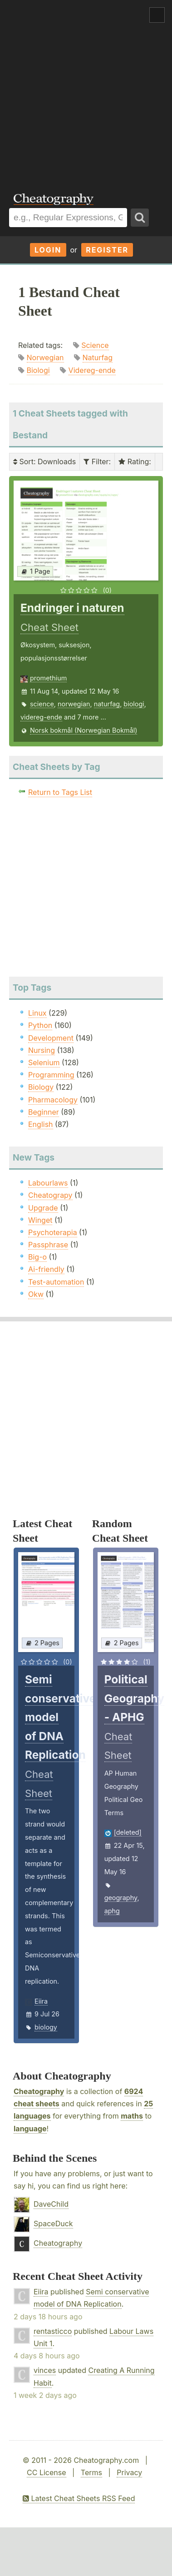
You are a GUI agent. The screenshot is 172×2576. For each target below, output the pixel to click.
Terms (91, 2472)
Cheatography (39, 2091)
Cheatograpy (50, 1195)
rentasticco (53, 2331)
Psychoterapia (52, 1232)
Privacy (129, 2472)
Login (48, 249)
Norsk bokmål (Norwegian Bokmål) (83, 730)
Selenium (44, 1062)
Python (40, 1025)
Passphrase (48, 1244)
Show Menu (157, 15)
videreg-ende (41, 717)
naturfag (107, 704)
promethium (48, 678)
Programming (51, 1074)
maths (132, 2115)
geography (121, 1897)
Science (95, 345)
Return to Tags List (60, 792)
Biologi (38, 370)
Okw (36, 1294)
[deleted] (128, 1832)
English (40, 1124)
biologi (133, 704)
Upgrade (43, 1207)
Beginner (43, 1112)
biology (45, 2027)
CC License (46, 2472)
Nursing (41, 1050)
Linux (37, 1012)
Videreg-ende (92, 370)
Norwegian (45, 357)
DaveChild (51, 2204)
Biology (41, 1087)
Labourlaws (48, 1182)
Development (51, 1037)
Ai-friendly (46, 1269)
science (42, 704)
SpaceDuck (53, 2223)
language (30, 2128)
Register (107, 249)
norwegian (74, 704)
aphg (112, 1911)
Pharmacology (53, 1099)
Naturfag (98, 357)
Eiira (41, 2001)
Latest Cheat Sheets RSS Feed (79, 2498)
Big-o (37, 1256)
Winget (40, 1220)
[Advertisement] (86, 90)
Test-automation (56, 1281)
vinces (45, 2370)
